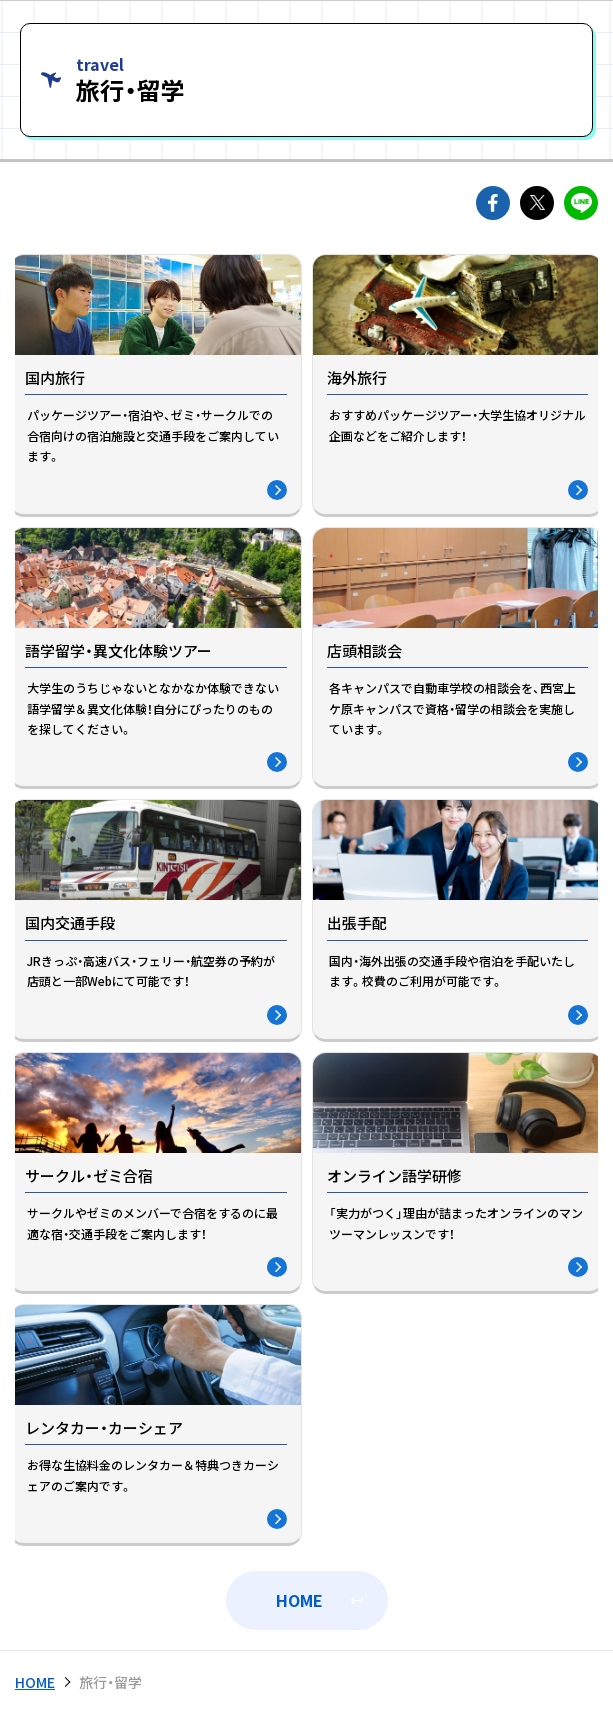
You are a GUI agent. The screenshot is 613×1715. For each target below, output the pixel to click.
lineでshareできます (581, 203)
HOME (299, 1600)
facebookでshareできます (493, 203)
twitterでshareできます (537, 203)
